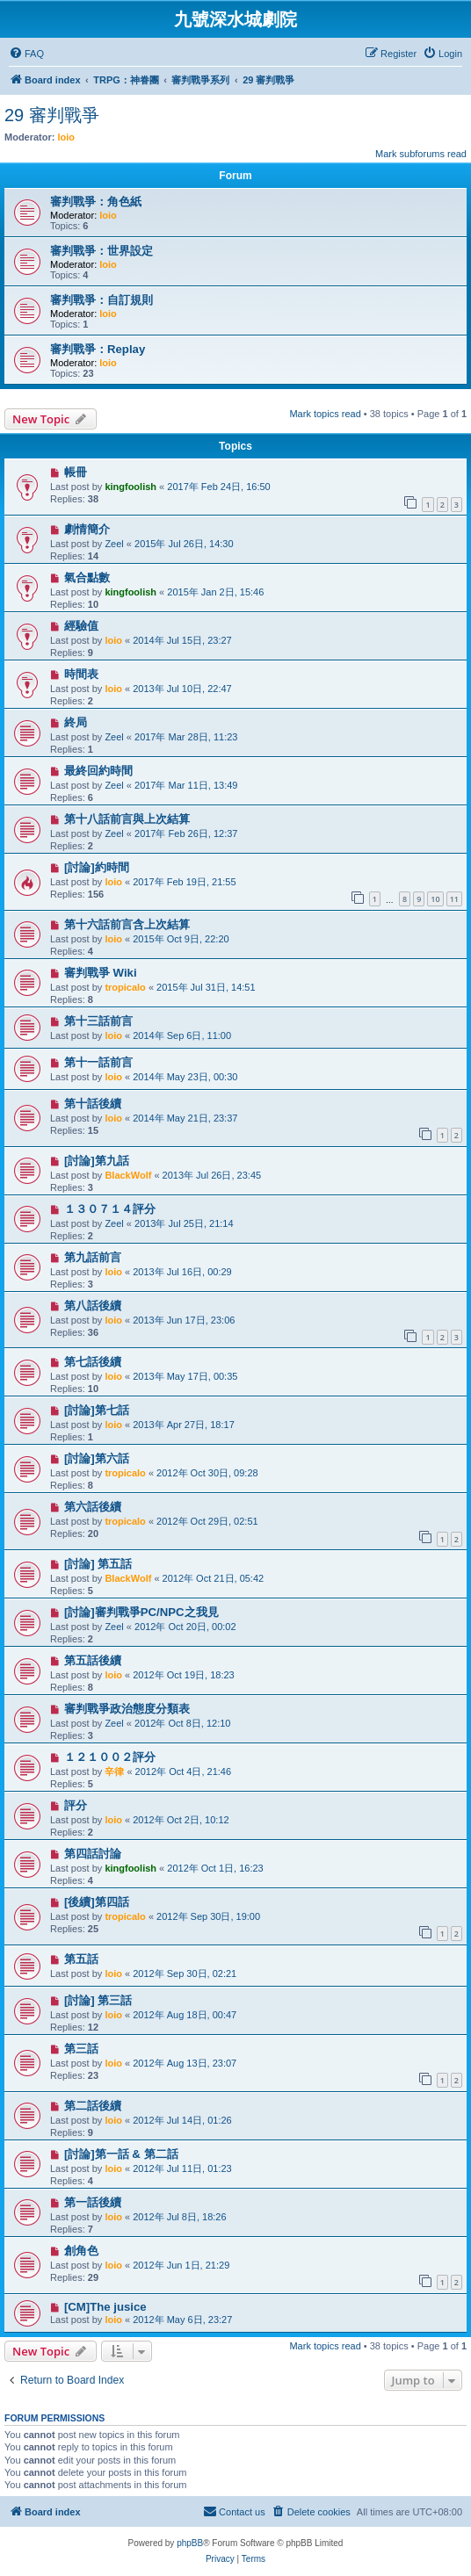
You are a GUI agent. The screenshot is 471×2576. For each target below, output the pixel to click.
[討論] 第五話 (98, 1563)
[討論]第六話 (96, 1458)
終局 (75, 722)
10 (435, 899)
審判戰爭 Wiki (100, 972)
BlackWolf (128, 1175)
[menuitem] (26, 53)
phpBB (190, 2543)
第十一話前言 (98, 1062)
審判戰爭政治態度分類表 (127, 1708)
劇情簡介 (87, 529)
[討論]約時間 (96, 867)
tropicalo (125, 987)
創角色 (81, 2250)
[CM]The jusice (105, 2306)
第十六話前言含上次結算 (127, 924)
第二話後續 (92, 2105)
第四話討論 (92, 1853)
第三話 (81, 2048)
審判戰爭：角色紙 (95, 201)
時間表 (81, 674)
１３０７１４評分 (110, 1209)
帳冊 (75, 472)
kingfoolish (130, 486)
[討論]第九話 (96, 1160)
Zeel (114, 543)
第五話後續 (92, 1660)
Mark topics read (324, 413)
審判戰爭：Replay (97, 349)
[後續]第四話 (96, 1902)
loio (67, 137)
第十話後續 (92, 1103)
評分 (75, 1805)
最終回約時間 (98, 770)
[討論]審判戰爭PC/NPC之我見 (141, 1612)
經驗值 (81, 625)
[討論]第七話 (96, 1410)
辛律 (114, 1771)
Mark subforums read (421, 153)
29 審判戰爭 (51, 115)
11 (454, 899)
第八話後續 (92, 1305)
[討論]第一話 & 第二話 (121, 2154)
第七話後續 (92, 1361)
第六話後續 (92, 1506)
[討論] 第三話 (98, 2000)
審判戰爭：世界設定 (101, 250)
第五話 (81, 1959)
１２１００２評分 (110, 1757)
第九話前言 (92, 1257)
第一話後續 (92, 2202)
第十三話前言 (98, 1021)
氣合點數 (87, 577)
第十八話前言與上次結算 (127, 819)
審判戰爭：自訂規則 (101, 300)
